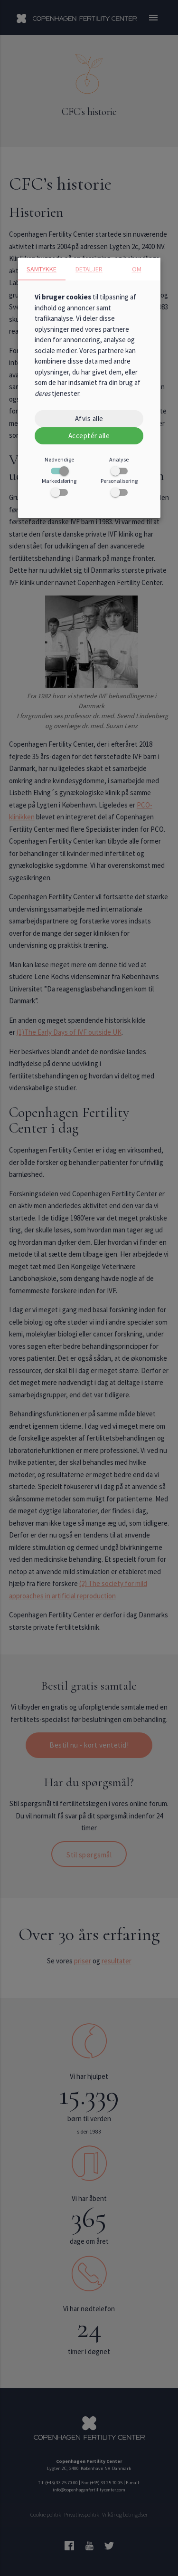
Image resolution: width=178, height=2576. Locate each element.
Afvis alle (89, 418)
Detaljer (89, 269)
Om (136, 269)
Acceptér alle (89, 435)
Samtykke (41, 269)
